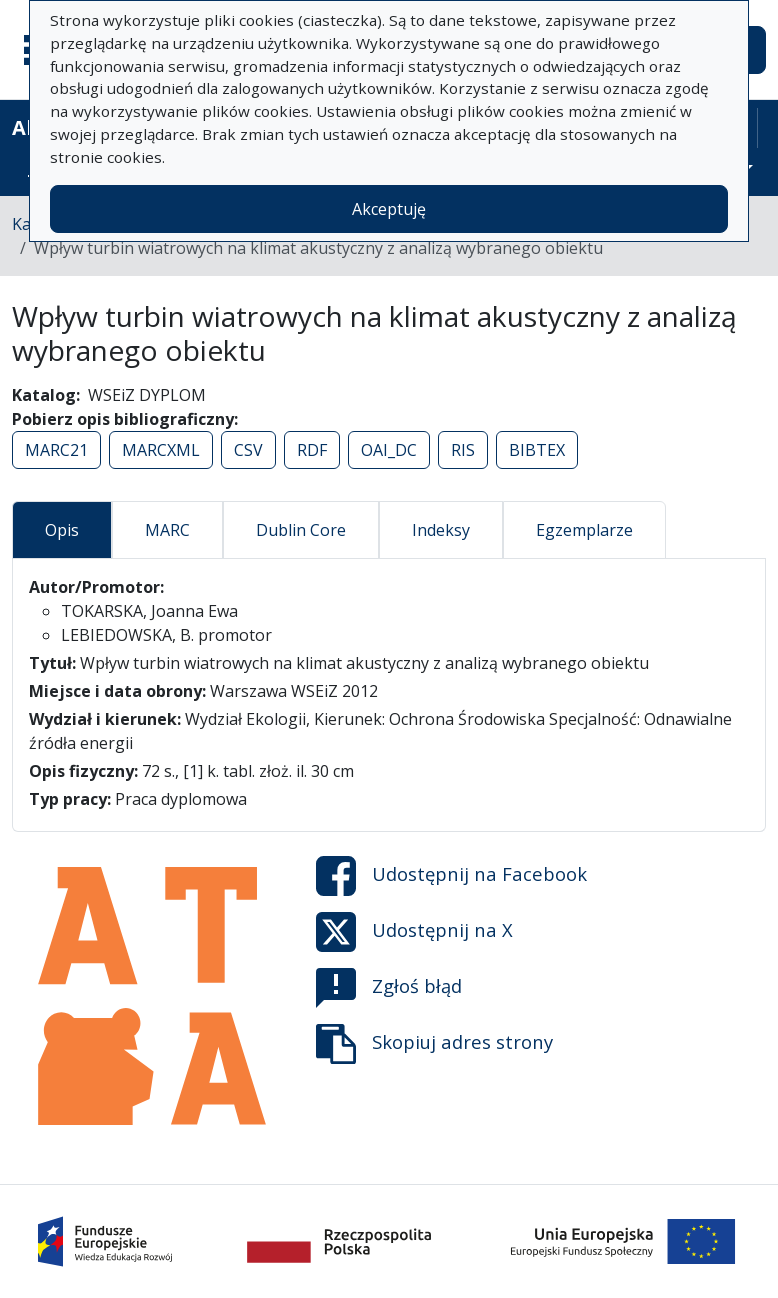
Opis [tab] (62, 530)
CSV (248, 450)
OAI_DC (389, 450)
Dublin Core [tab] (301, 530)
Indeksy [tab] (441, 530)
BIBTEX (537, 450)
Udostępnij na (451, 876)
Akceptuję (389, 209)
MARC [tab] (167, 530)
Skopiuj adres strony (434, 1044)
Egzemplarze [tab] (584, 530)
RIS (463, 450)
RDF (312, 450)
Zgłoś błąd (389, 988)
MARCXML (161, 450)
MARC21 (56, 450)
